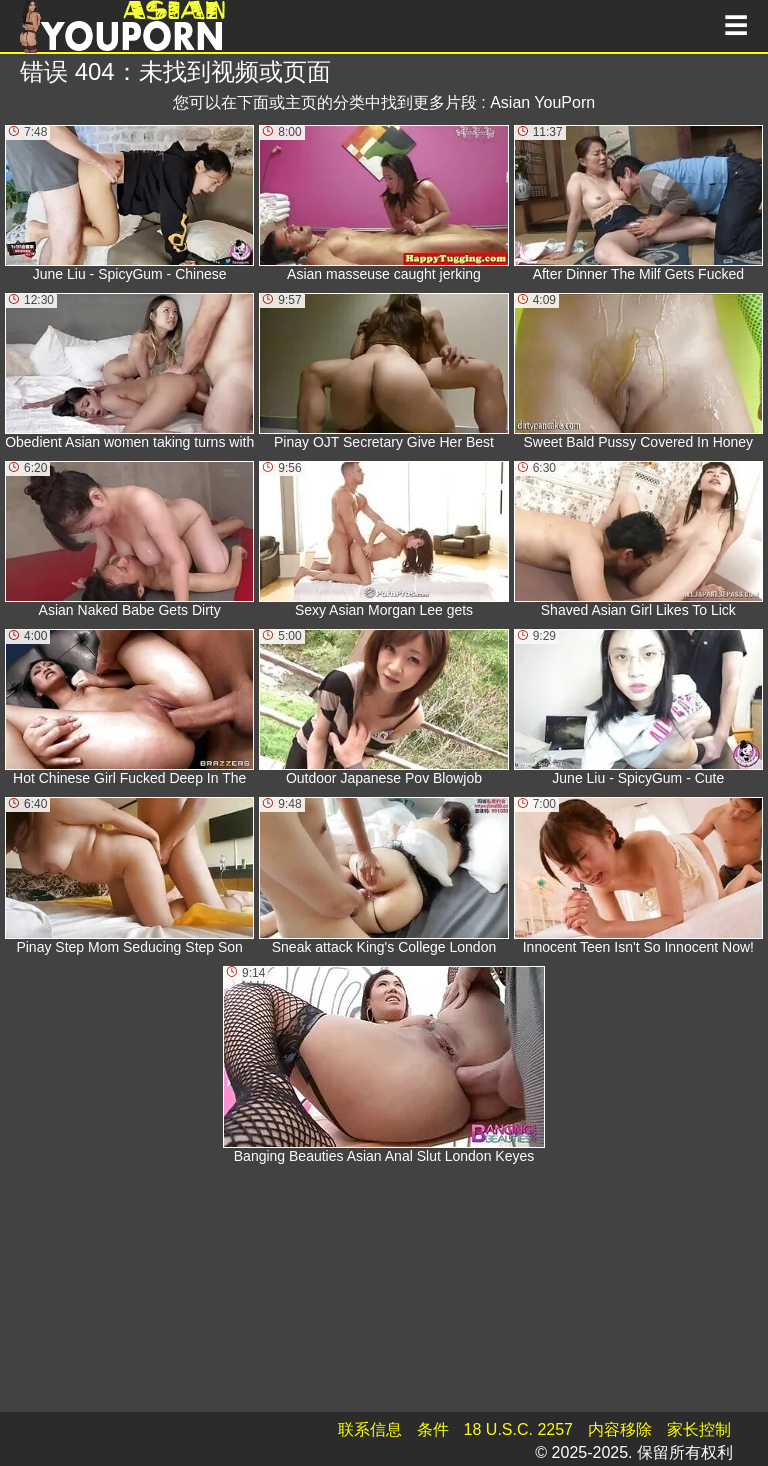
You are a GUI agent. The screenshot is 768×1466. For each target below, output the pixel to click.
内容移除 (620, 1429)
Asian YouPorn (542, 102)
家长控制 (699, 1429)
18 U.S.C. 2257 (518, 1429)
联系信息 (370, 1429)
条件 (433, 1429)
